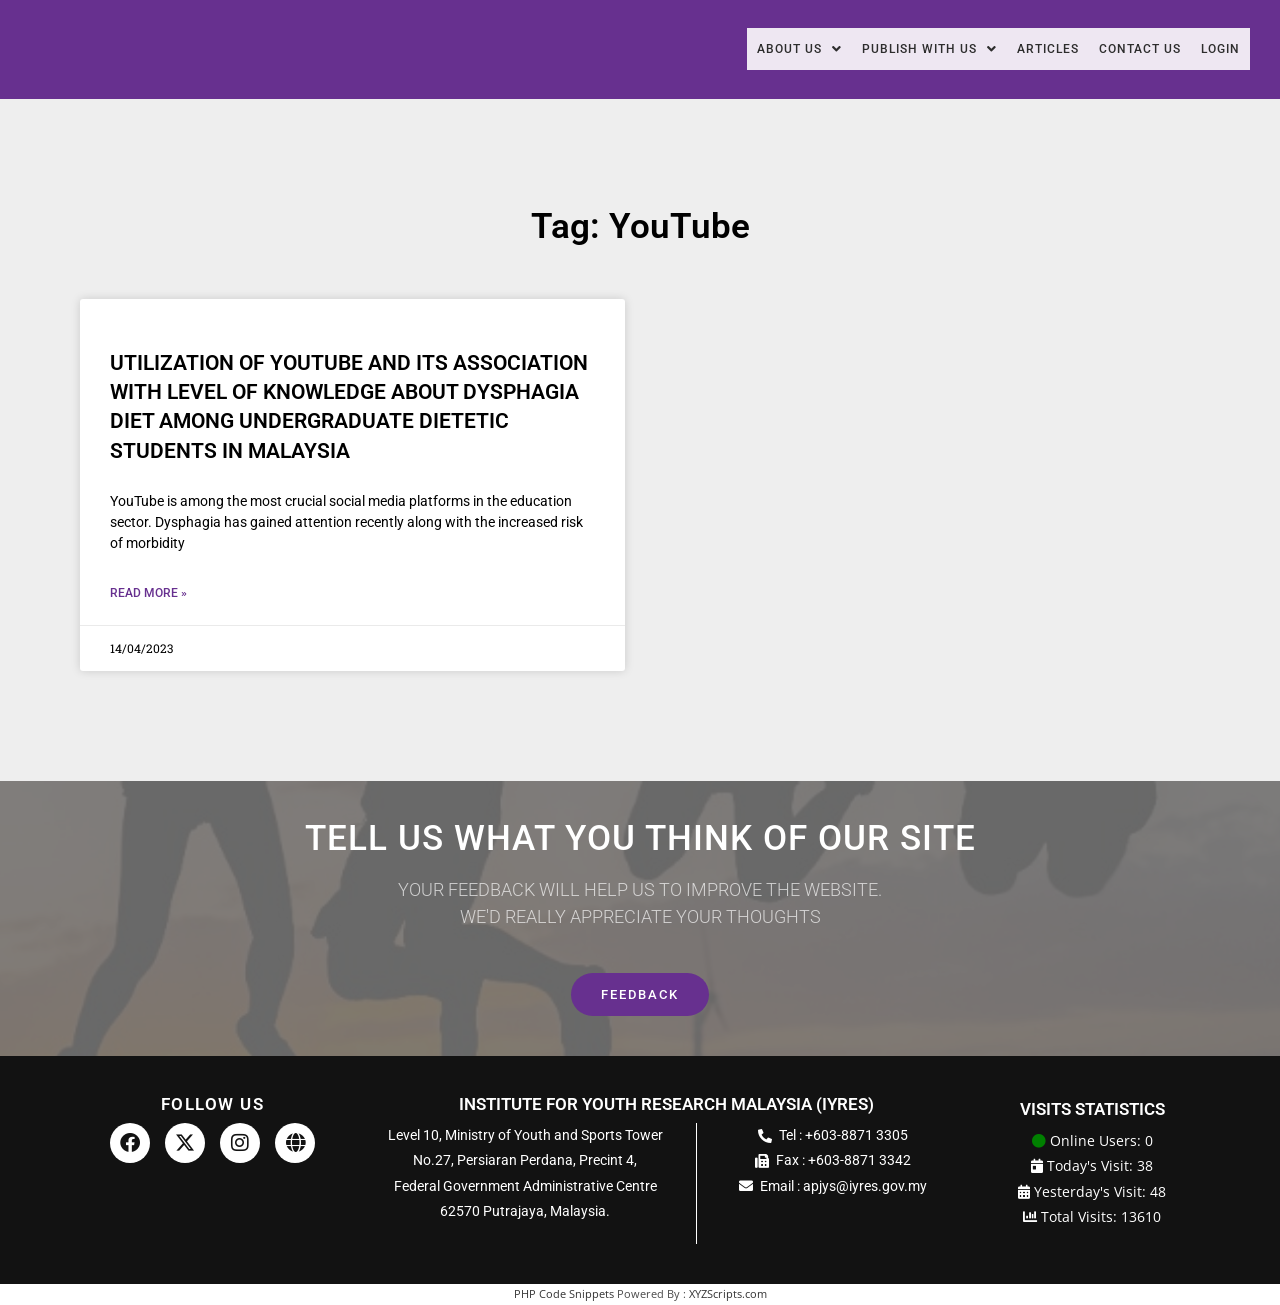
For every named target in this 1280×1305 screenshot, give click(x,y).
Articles (1021, 49)
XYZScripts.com (728, 1295)
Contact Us (1125, 49)
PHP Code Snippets (564, 1295)
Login (1216, 49)
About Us (745, 49)
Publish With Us (889, 49)
